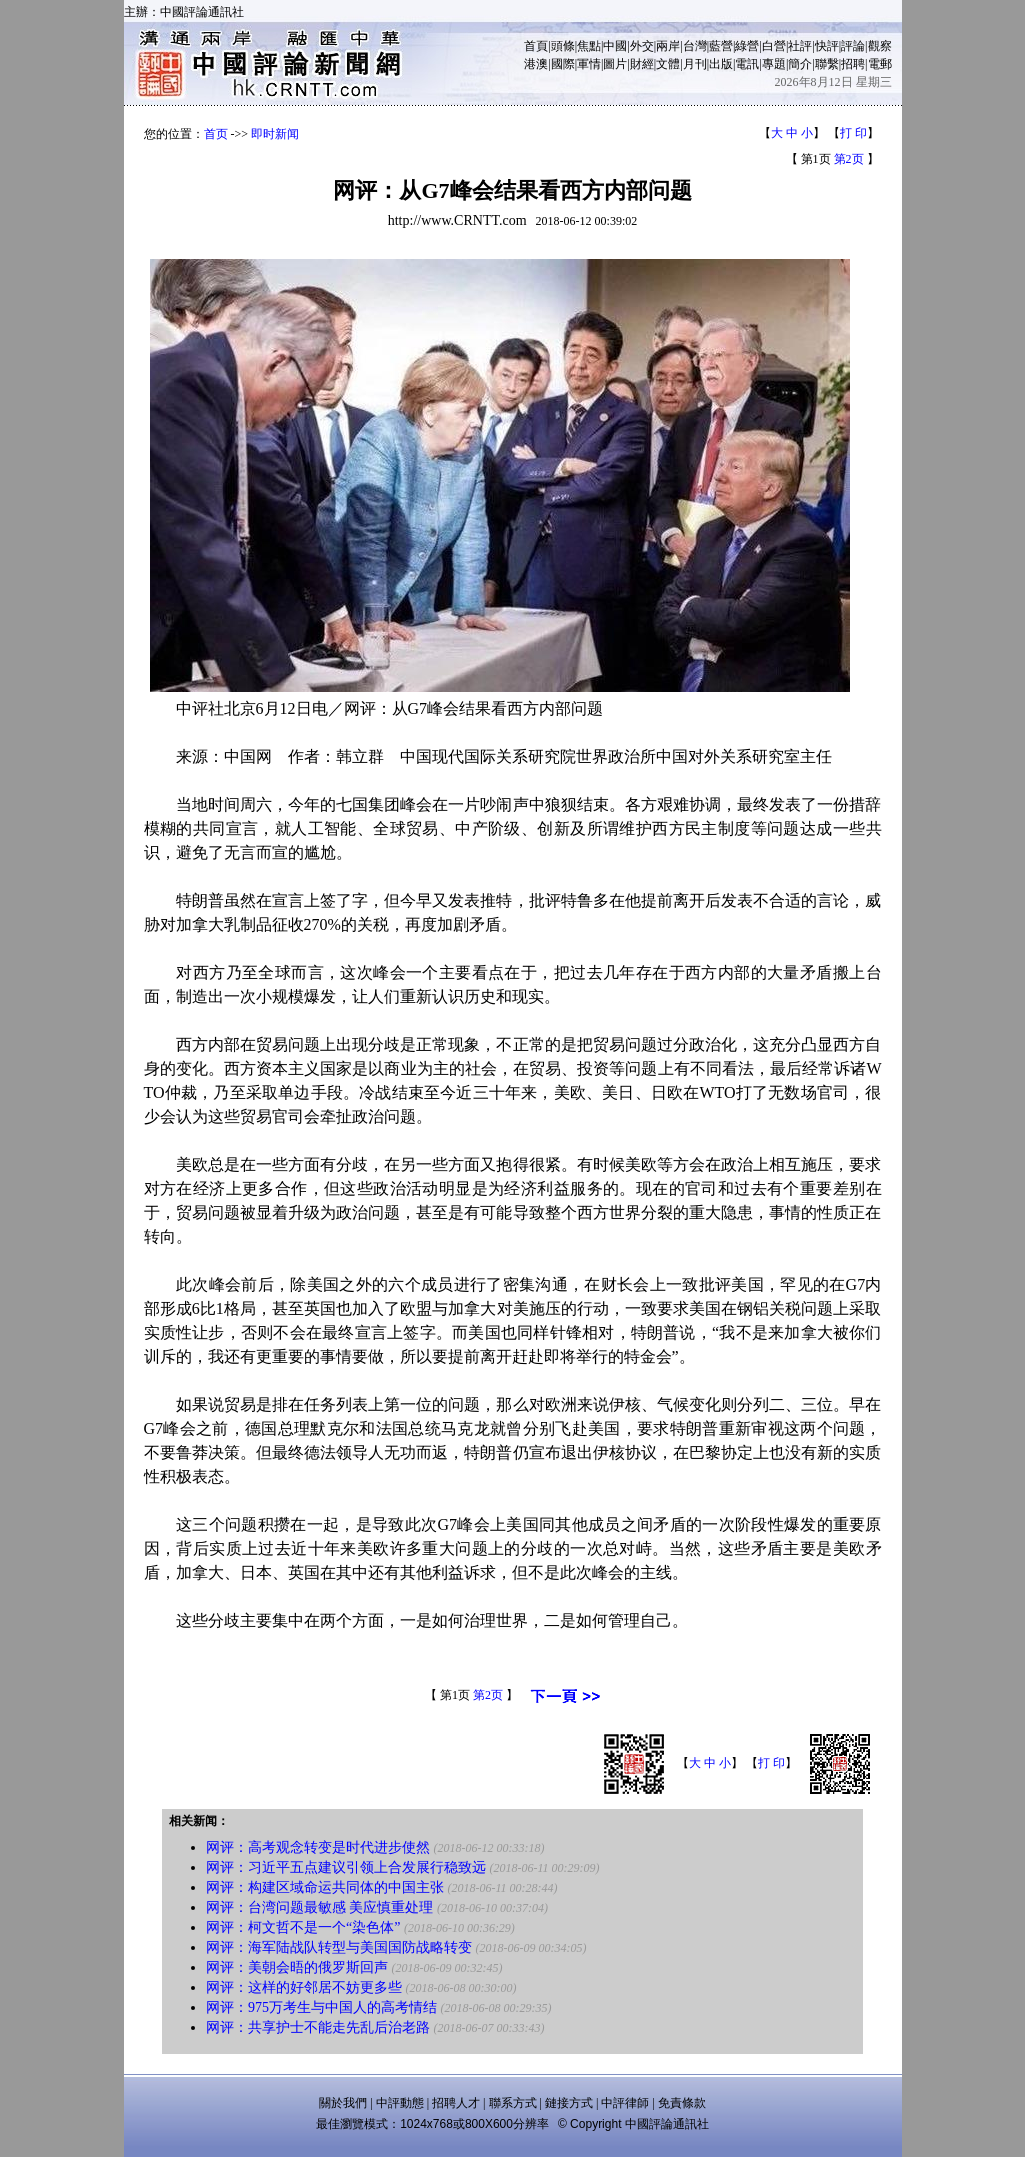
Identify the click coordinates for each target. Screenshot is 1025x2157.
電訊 (747, 64)
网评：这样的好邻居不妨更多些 (304, 1987)
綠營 (747, 46)
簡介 (800, 64)
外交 (642, 46)
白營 (774, 46)
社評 (800, 46)
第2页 (849, 159)
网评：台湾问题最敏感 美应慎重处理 (320, 1907)
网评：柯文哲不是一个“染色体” (303, 1927)
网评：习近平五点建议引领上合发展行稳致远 (346, 1867)
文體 (668, 64)
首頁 (536, 46)
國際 (563, 64)
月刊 (695, 64)
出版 (721, 64)
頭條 (563, 46)
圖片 (615, 64)
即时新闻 (275, 134)
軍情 (589, 64)
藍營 (721, 46)
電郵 (880, 64)
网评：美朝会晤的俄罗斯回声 (297, 1967)
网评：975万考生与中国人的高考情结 (321, 2007)
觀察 (880, 46)
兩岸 (668, 46)
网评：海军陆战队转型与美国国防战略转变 (339, 1947)
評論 (853, 46)
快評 (827, 46)
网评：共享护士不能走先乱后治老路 (318, 2027)
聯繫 (827, 64)
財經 (642, 64)
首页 (216, 134)
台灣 (695, 46)
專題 (774, 64)
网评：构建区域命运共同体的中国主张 (325, 1887)
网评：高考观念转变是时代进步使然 (318, 1847)
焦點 (589, 46)
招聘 (853, 64)
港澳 (536, 64)
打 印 (853, 133)
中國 (615, 46)
